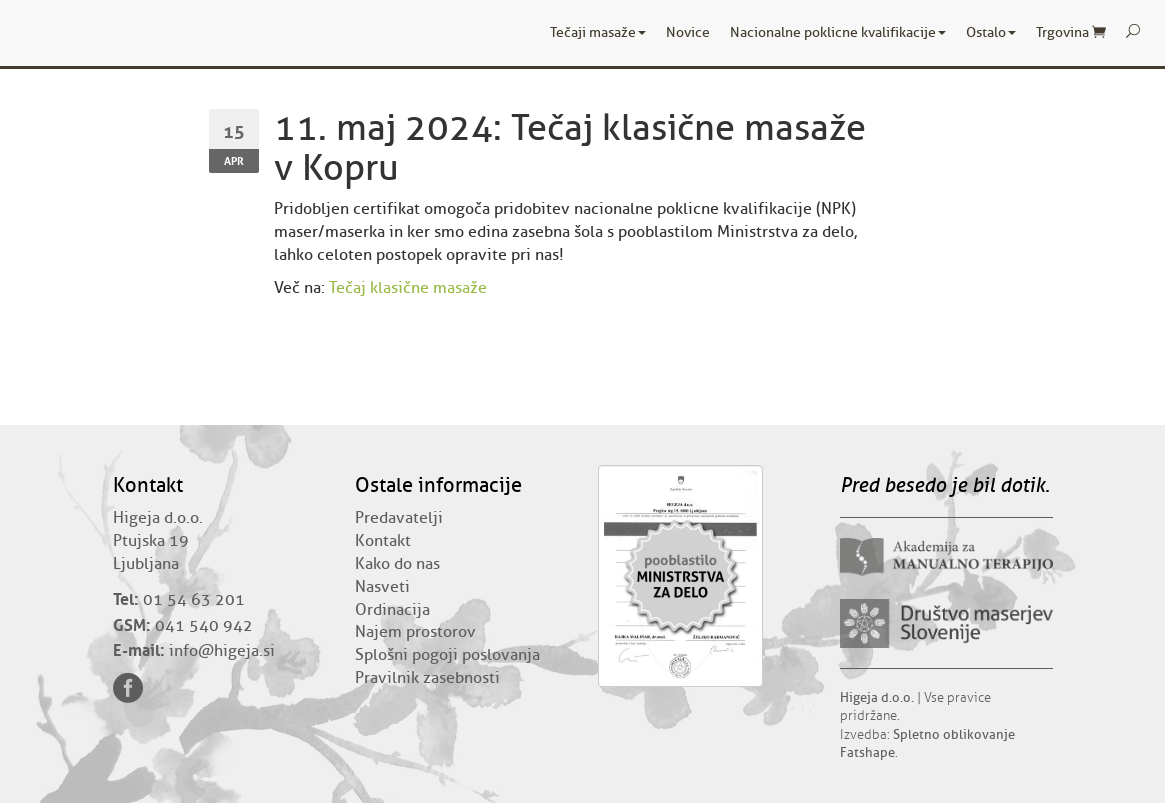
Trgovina (1071, 32)
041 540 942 (204, 626)
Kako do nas (397, 564)
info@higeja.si (222, 651)
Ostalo (991, 32)
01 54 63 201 (194, 600)
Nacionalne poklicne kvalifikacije (838, 32)
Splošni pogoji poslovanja (447, 655)
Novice (688, 32)
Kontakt (383, 541)
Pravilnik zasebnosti (427, 678)
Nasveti (382, 587)
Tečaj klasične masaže (408, 288)
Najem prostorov (415, 632)
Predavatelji (399, 518)
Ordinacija (392, 610)
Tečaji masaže (598, 32)
